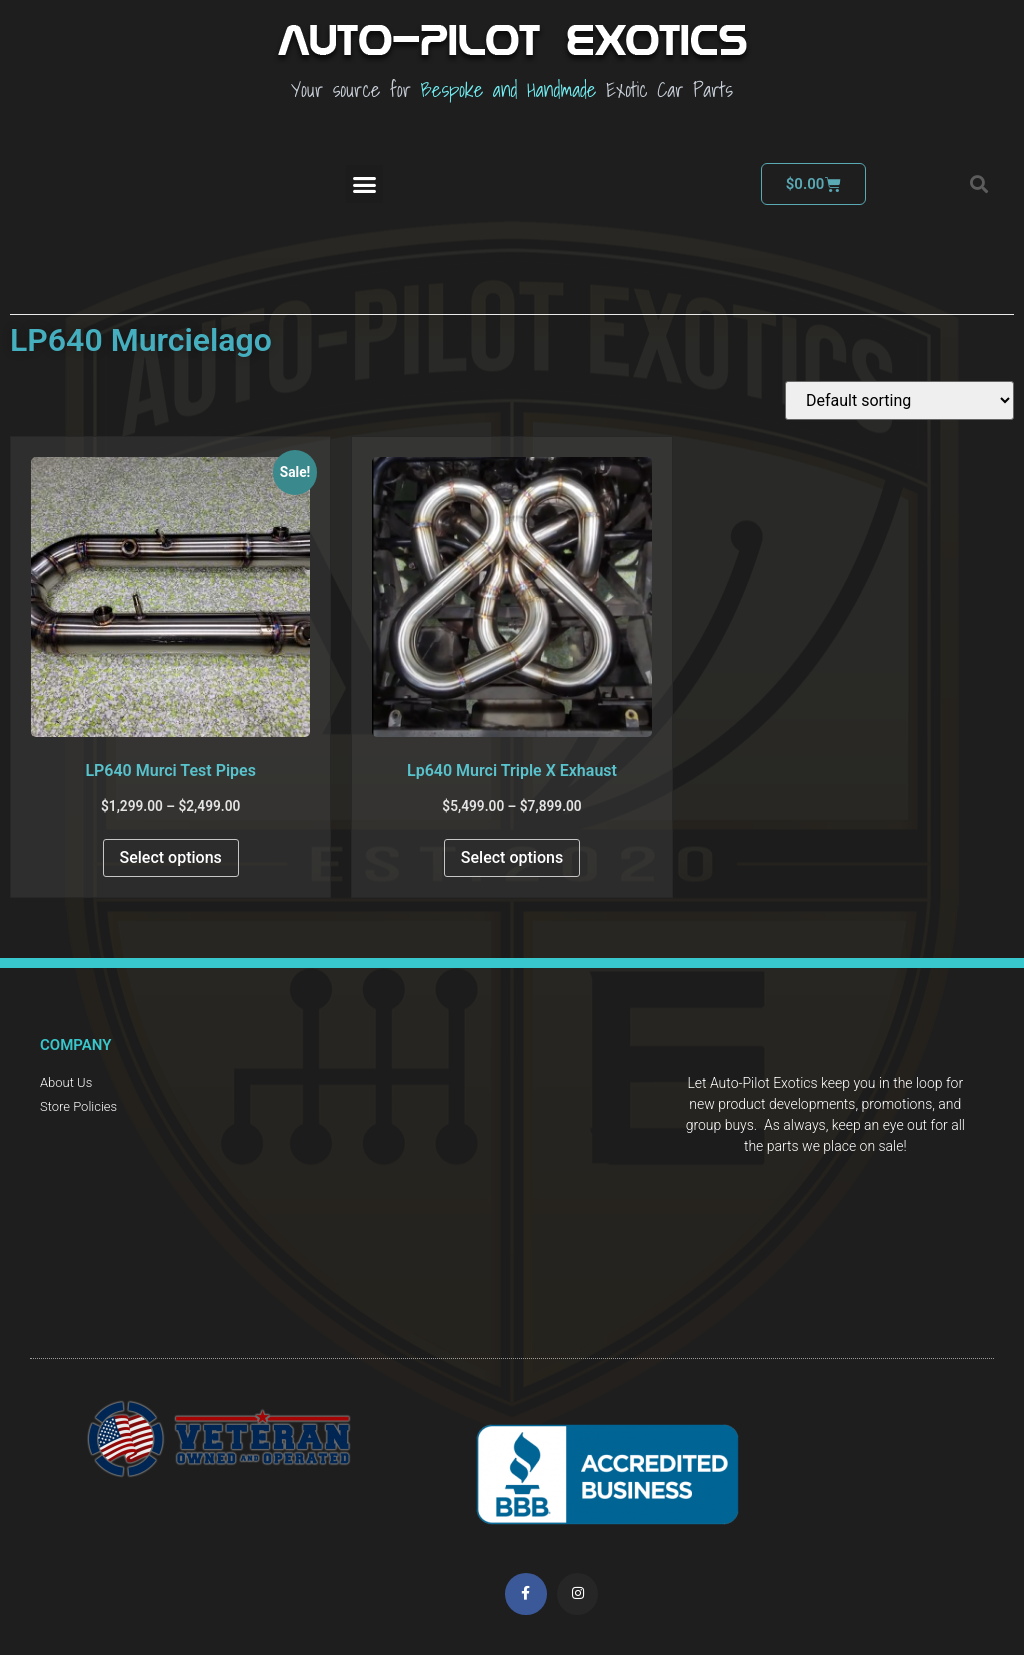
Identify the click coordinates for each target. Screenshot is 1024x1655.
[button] (365, 184)
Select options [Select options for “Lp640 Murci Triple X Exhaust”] (512, 857)
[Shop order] (899, 400)
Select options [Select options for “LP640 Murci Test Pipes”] (171, 857)
